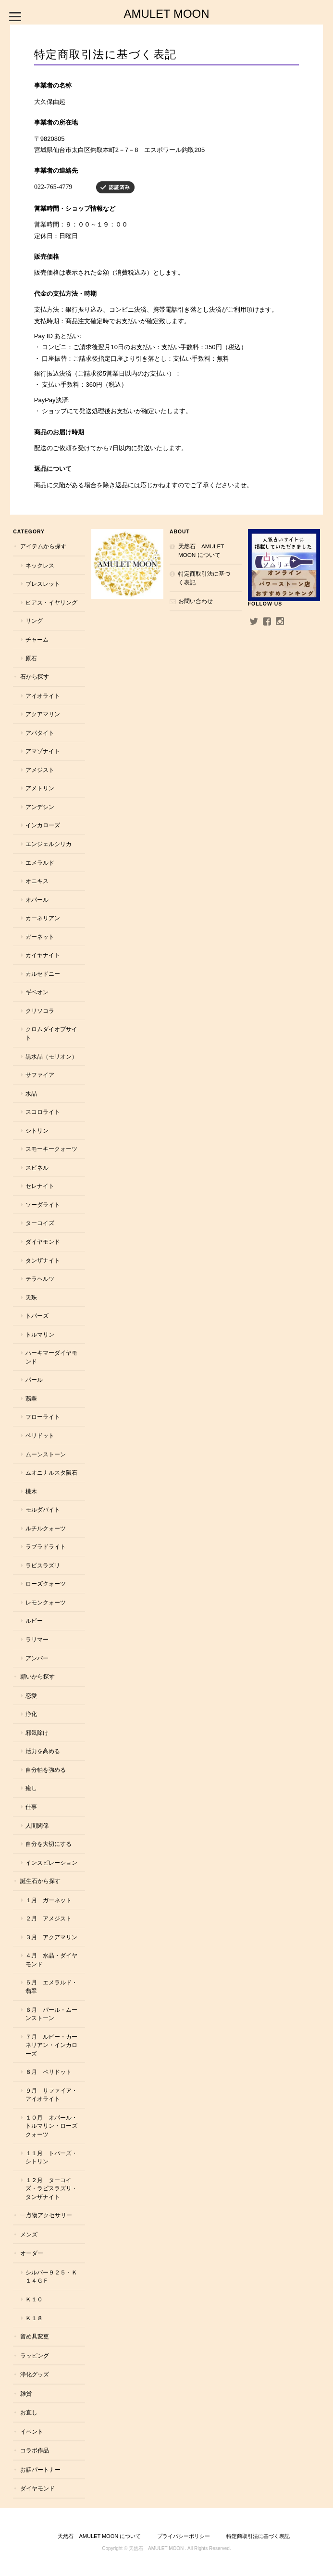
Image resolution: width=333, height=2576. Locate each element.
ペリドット (39, 1435)
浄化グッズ (34, 2374)
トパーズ (37, 1316)
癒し (31, 1788)
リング (34, 621)
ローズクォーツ (45, 1583)
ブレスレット (42, 584)
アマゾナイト (42, 751)
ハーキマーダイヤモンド (51, 1357)
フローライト (42, 1417)
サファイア (39, 1075)
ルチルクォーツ (45, 1528)
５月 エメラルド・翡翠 (51, 1986)
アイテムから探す (43, 546)
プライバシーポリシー (183, 2536)
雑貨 (26, 2393)
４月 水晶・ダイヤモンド (51, 1959)
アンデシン (39, 807)
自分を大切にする (48, 1844)
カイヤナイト (42, 955)
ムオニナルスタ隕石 (51, 1472)
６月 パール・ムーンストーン (51, 2014)
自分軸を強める (45, 1770)
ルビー (34, 1620)
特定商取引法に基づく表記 (204, 577)
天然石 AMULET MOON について (201, 550)
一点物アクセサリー (46, 2215)
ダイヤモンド (42, 1241)
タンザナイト (42, 1260)
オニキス (37, 881)
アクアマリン (42, 714)
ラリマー (37, 1639)
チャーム (37, 639)
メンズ (28, 2234)
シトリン (37, 1130)
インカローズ (42, 825)
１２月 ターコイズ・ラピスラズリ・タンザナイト (51, 2188)
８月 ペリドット (48, 2072)
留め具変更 (34, 2336)
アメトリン (39, 788)
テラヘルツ (39, 1278)
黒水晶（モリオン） (51, 1056)
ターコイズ (39, 1223)
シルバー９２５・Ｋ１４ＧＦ (51, 2276)
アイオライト (42, 696)
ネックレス (39, 565)
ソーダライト (42, 1204)
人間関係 (37, 1825)
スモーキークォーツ (51, 1149)
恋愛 (31, 1695)
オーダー (31, 2253)
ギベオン (37, 992)
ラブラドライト (45, 1546)
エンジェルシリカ (48, 844)
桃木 (31, 1491)
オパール (37, 900)
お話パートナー (40, 2469)
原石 (31, 658)
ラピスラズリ (42, 1565)
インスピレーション (51, 1862)
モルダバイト (42, 1509)
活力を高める (42, 1751)
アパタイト (39, 733)
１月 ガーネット (48, 1900)
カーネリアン (42, 918)
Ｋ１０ (34, 2299)
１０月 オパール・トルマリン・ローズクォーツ (51, 2125)
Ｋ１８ (34, 2318)
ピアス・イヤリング (51, 602)
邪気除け (37, 1733)
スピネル (37, 1167)
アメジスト (39, 770)
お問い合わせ (195, 601)
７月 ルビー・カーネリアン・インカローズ (51, 2045)
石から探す (34, 676)
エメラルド (39, 862)
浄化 (31, 1714)
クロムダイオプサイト (51, 1033)
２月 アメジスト (48, 1918)
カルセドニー (42, 974)
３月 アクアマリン (51, 1937)
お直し (28, 2412)
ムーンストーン (45, 1454)
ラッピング (34, 2355)
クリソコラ (39, 1011)
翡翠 (31, 1398)
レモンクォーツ (45, 1602)
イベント (31, 2431)
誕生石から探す (40, 1881)
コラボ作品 (34, 2450)
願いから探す (37, 1676)
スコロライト (42, 1112)
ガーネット (39, 937)
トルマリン (39, 1334)
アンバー (37, 1658)
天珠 (31, 1297)
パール (34, 1379)
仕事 (31, 1807)
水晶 (31, 1093)
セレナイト (39, 1186)
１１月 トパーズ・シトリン (51, 2157)
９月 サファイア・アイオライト (51, 2094)
